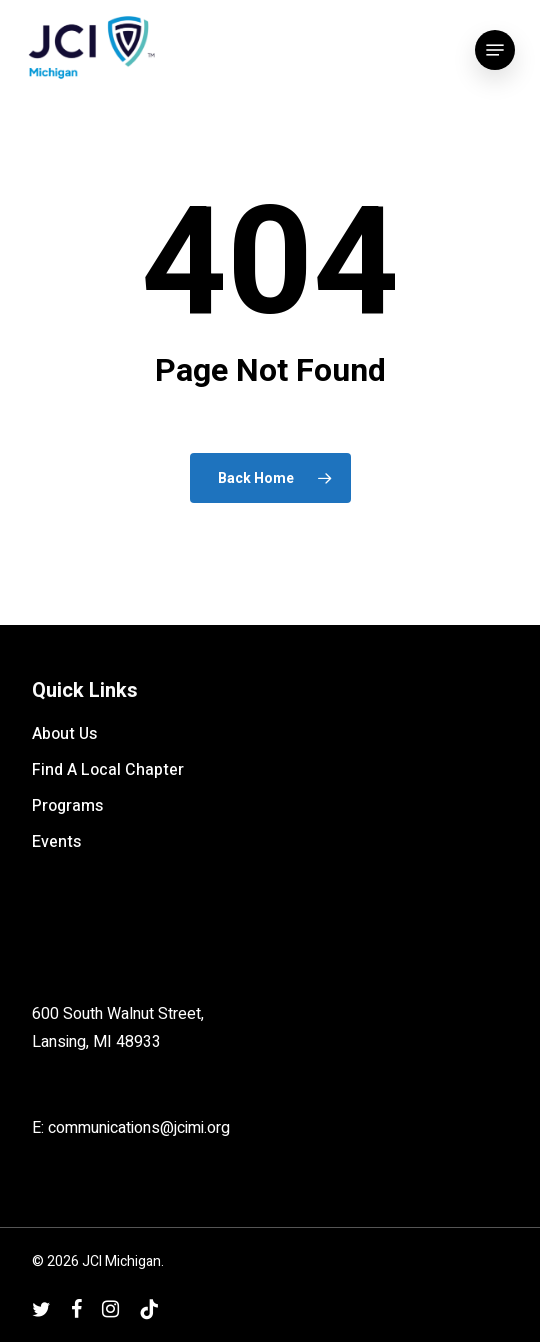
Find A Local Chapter (108, 770)
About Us (64, 734)
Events (56, 842)
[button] (495, 50)
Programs (67, 806)
